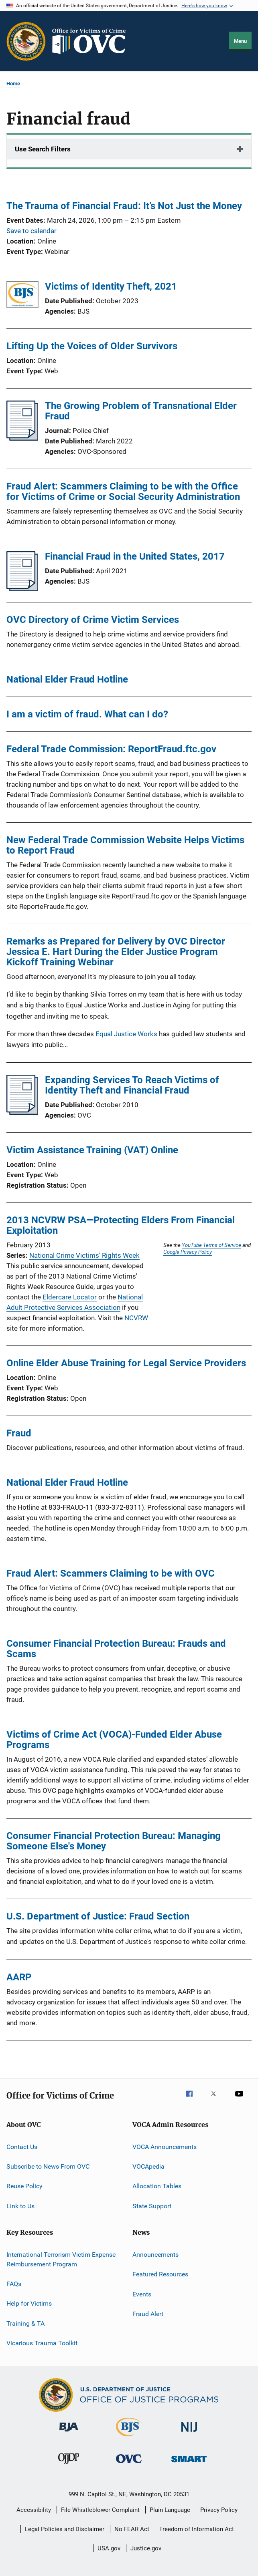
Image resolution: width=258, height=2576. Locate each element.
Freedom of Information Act (196, 2529)
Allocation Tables (156, 2186)
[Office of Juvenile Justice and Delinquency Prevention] (68, 2465)
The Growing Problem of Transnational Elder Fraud (141, 411)
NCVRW (136, 1318)
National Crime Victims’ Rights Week (84, 1255)
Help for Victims (29, 2303)
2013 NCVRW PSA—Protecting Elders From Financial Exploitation (120, 1225)
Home (13, 84)
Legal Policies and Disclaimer (64, 2529)
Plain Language (170, 2510)
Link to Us (20, 2205)
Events (141, 2294)
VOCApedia (148, 2166)
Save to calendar (31, 231)
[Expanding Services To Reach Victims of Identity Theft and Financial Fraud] (22, 1112)
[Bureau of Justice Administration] (68, 2433)
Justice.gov (145, 2548)
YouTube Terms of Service (211, 1245)
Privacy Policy (219, 2510)
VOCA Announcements (164, 2146)
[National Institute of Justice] (189, 2433)
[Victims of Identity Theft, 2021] (22, 295)
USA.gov (109, 2548)
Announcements (155, 2254)
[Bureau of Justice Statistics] (129, 2438)
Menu (240, 41)
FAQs (13, 2284)
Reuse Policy (24, 2186)
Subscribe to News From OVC (47, 2166)
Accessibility (33, 2510)
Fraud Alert (147, 2314)
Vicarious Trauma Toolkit (41, 2343)
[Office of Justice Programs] (26, 41)
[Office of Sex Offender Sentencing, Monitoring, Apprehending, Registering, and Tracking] (189, 2464)
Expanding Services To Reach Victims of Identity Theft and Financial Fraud (132, 1085)
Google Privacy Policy (187, 1251)
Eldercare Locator (70, 1297)
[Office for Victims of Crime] (129, 2464)
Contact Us (21, 2146)
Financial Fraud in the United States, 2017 (135, 556)
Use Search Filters (43, 149)
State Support (151, 2205)
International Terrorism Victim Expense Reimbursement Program (61, 2259)
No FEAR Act (131, 2529)
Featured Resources (160, 2274)
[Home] (92, 41)
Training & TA (25, 2323)
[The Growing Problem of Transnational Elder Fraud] (22, 438)
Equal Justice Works (126, 1034)
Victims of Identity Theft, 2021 (111, 286)
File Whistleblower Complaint (100, 2510)
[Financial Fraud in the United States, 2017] (22, 589)
